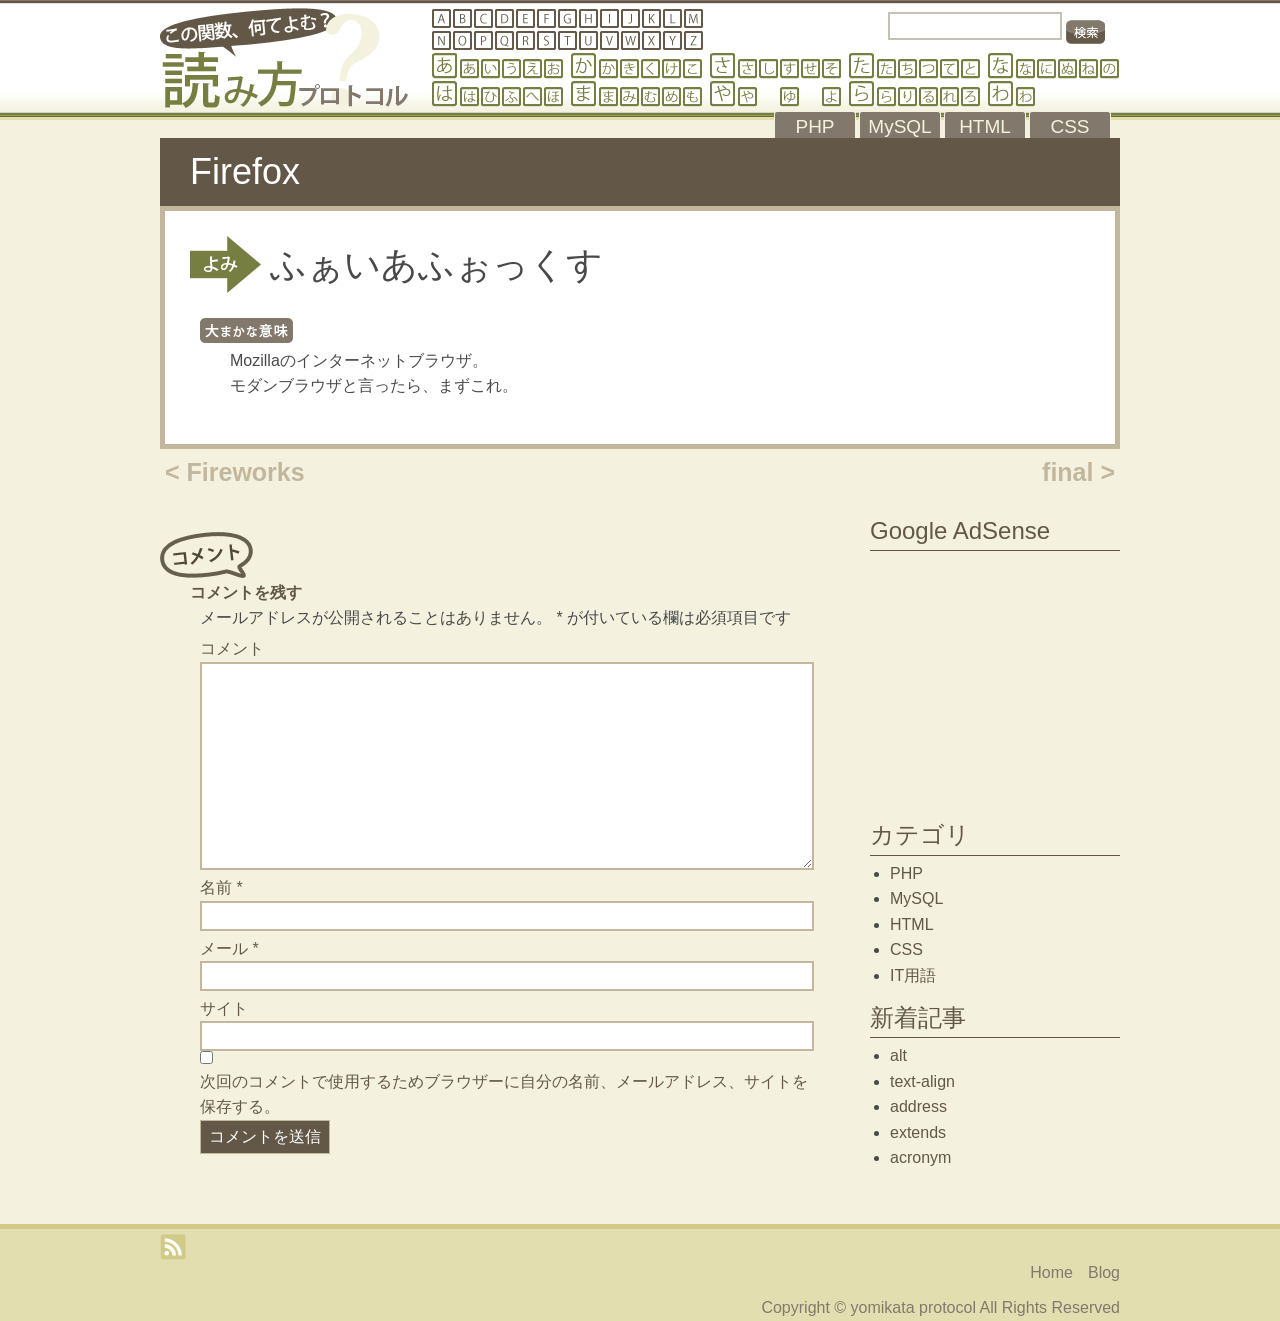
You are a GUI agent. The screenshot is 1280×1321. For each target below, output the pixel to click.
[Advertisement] (995, 681)
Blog (1104, 1272)
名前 (221, 887)
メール (229, 948)
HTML (912, 924)
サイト (224, 1008)
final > (1078, 472)
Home (1051, 1272)
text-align (922, 1081)
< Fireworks (235, 472)
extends (918, 1132)
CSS (906, 949)
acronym (920, 1157)
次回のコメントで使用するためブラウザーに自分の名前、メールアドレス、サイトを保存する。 (504, 1094)
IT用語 (913, 975)
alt (898, 1055)
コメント (232, 648)
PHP (906, 873)
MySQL (916, 898)
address (918, 1106)
